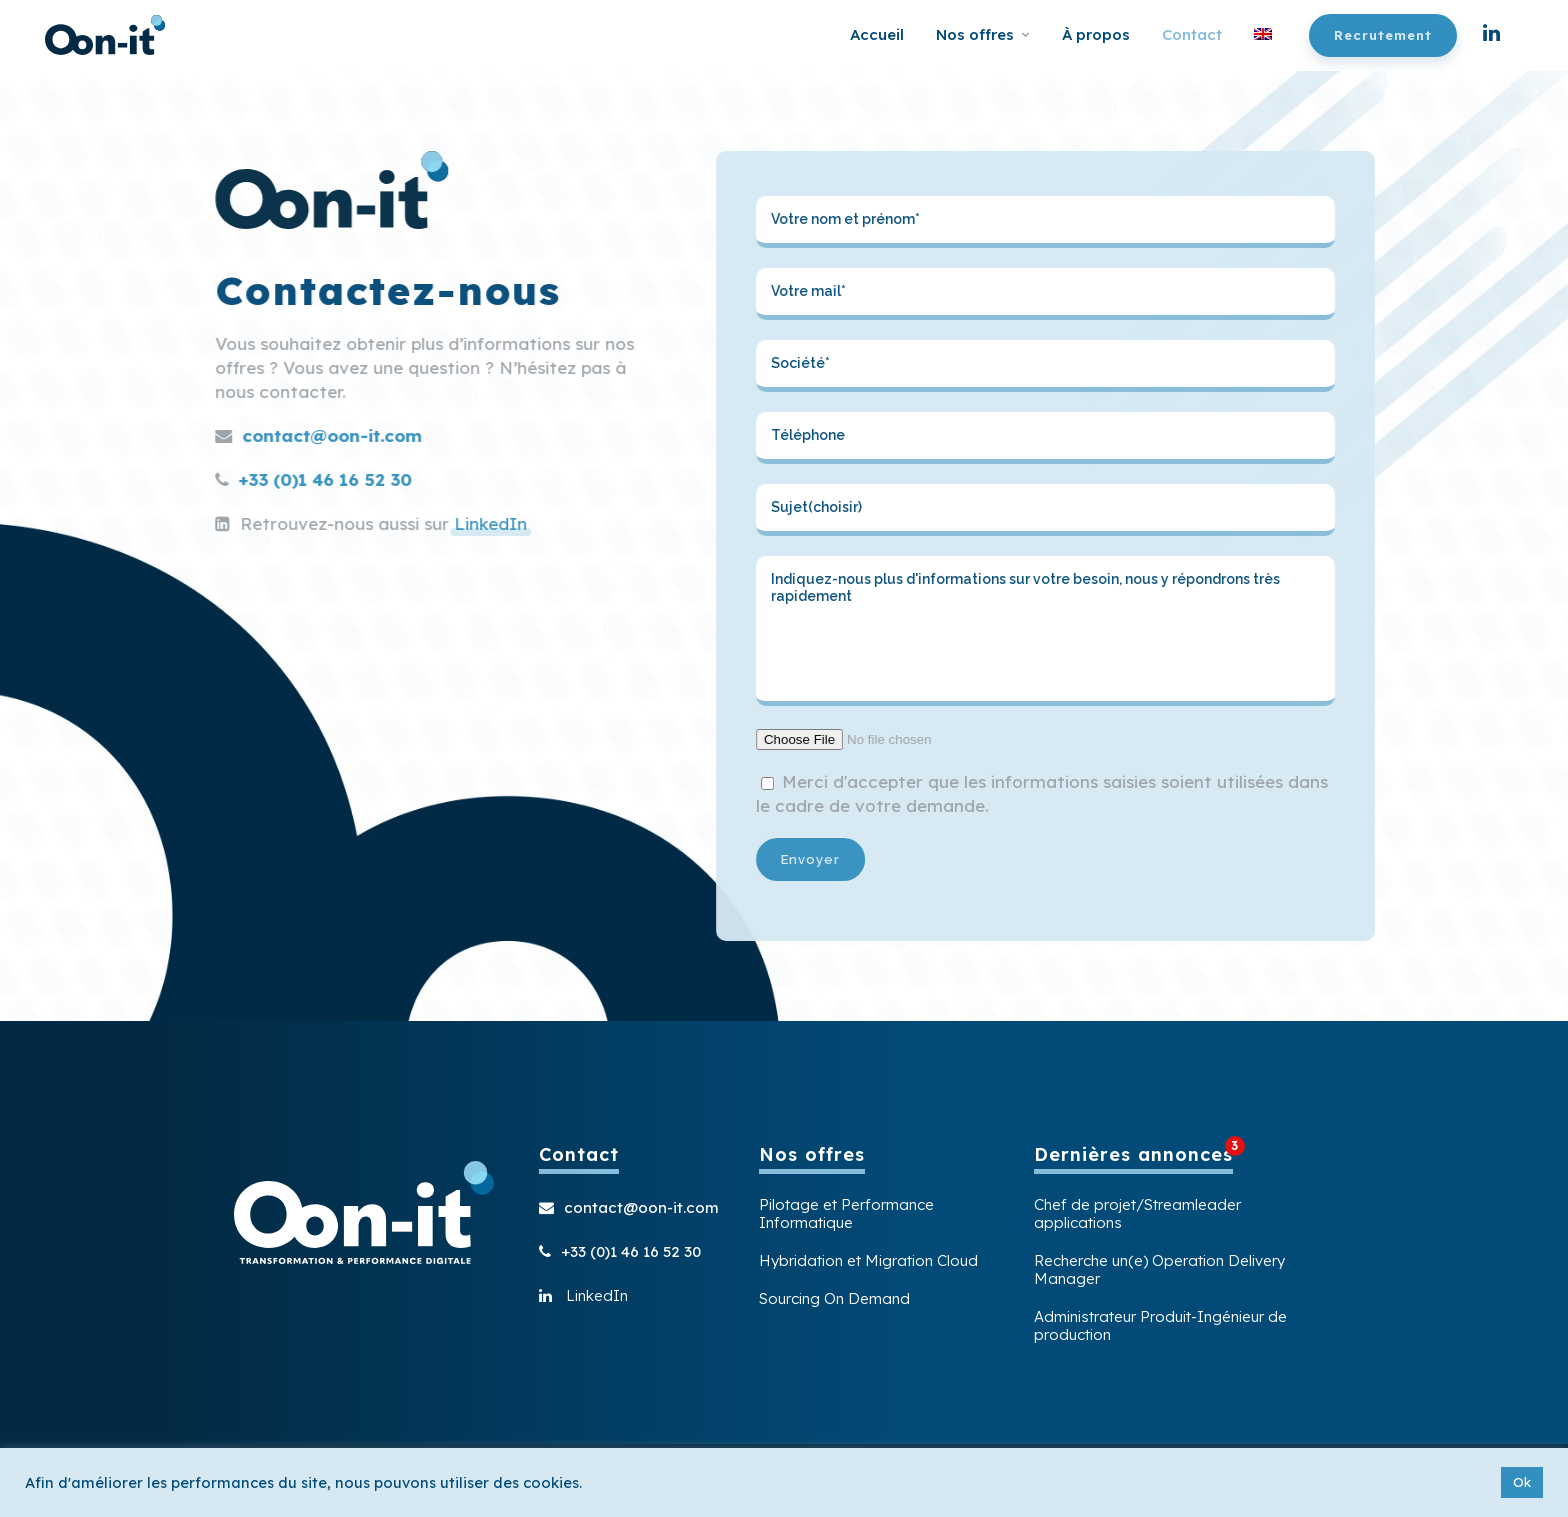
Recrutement (1383, 35)
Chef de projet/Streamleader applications (1137, 1214)
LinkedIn (408, 523)
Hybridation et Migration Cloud (868, 1261)
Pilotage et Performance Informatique (846, 1214)
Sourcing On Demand (834, 1299)
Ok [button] (1522, 1482)
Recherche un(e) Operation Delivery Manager (1159, 1270)
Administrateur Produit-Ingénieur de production (1160, 1326)
